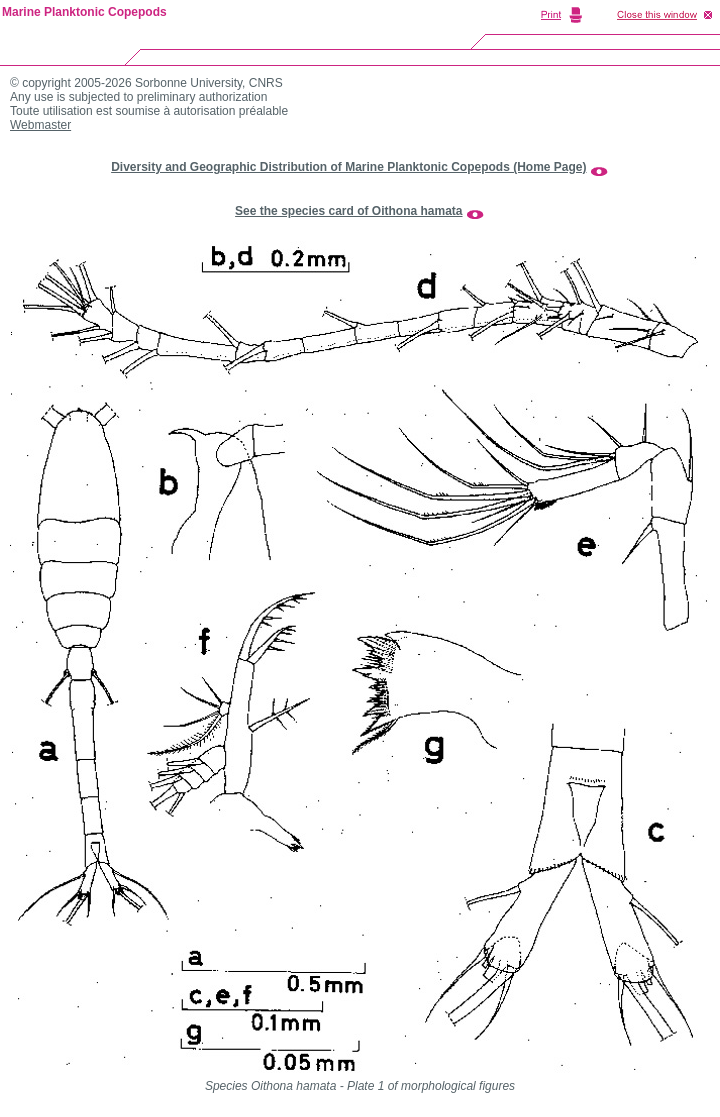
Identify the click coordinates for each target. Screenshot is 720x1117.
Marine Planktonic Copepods (84, 12)
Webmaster (40, 125)
